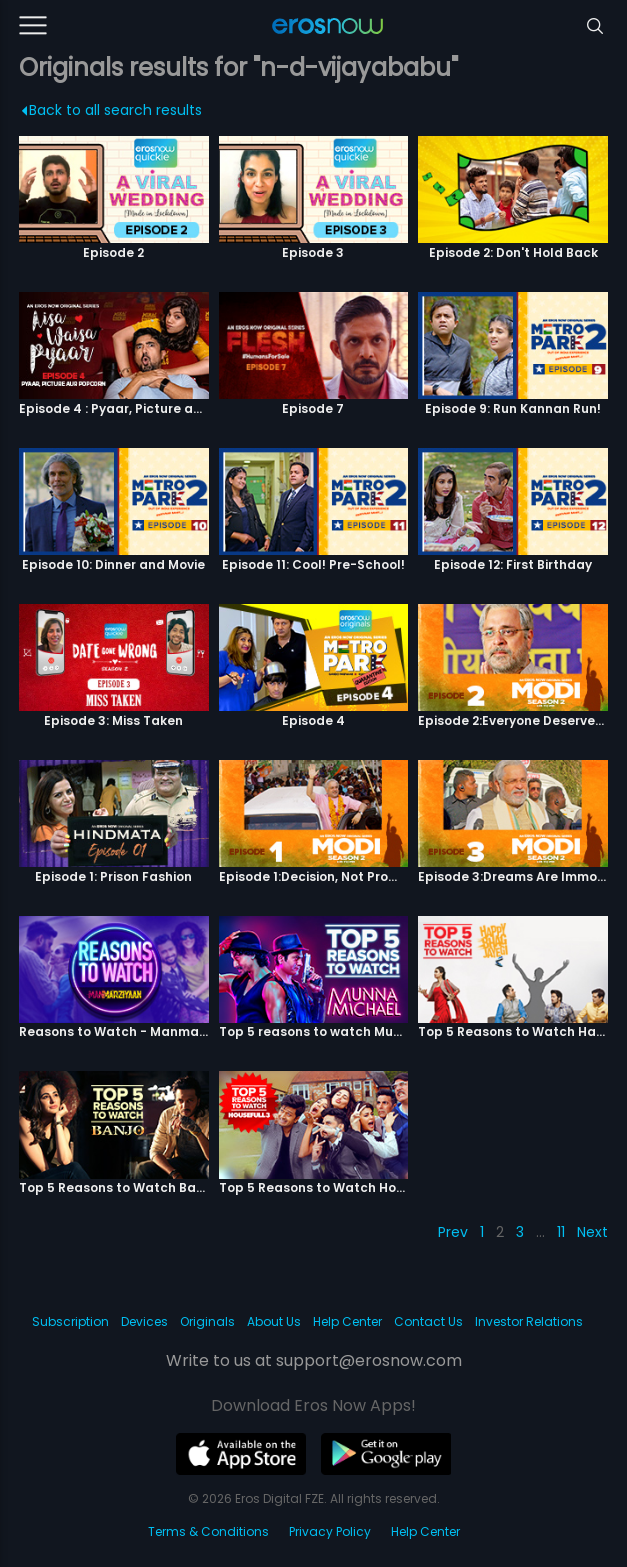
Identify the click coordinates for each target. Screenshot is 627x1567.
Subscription (70, 1321)
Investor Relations (529, 1321)
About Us (274, 1321)
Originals (207, 1321)
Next (592, 1232)
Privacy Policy (330, 1531)
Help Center (347, 1321)
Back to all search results (111, 110)
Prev (453, 1232)
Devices (144, 1321)
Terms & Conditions (208, 1531)
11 (561, 1232)
